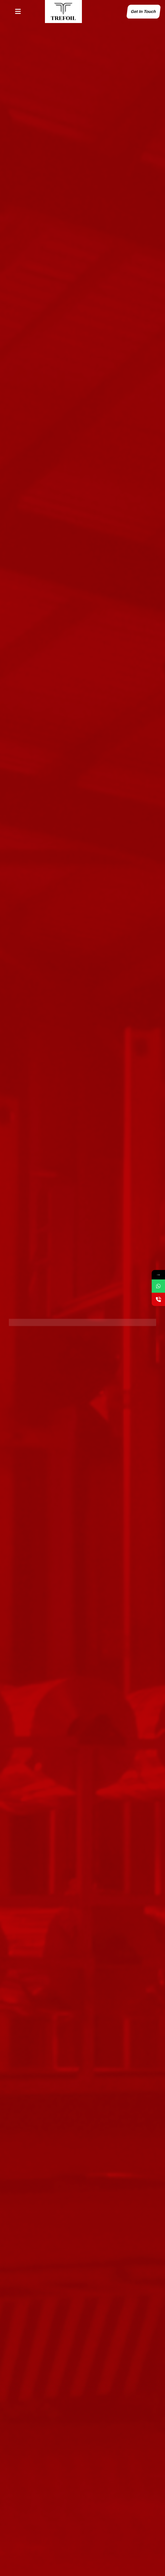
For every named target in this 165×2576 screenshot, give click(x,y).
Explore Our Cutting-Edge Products (53, 1318)
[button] (18, 11)
